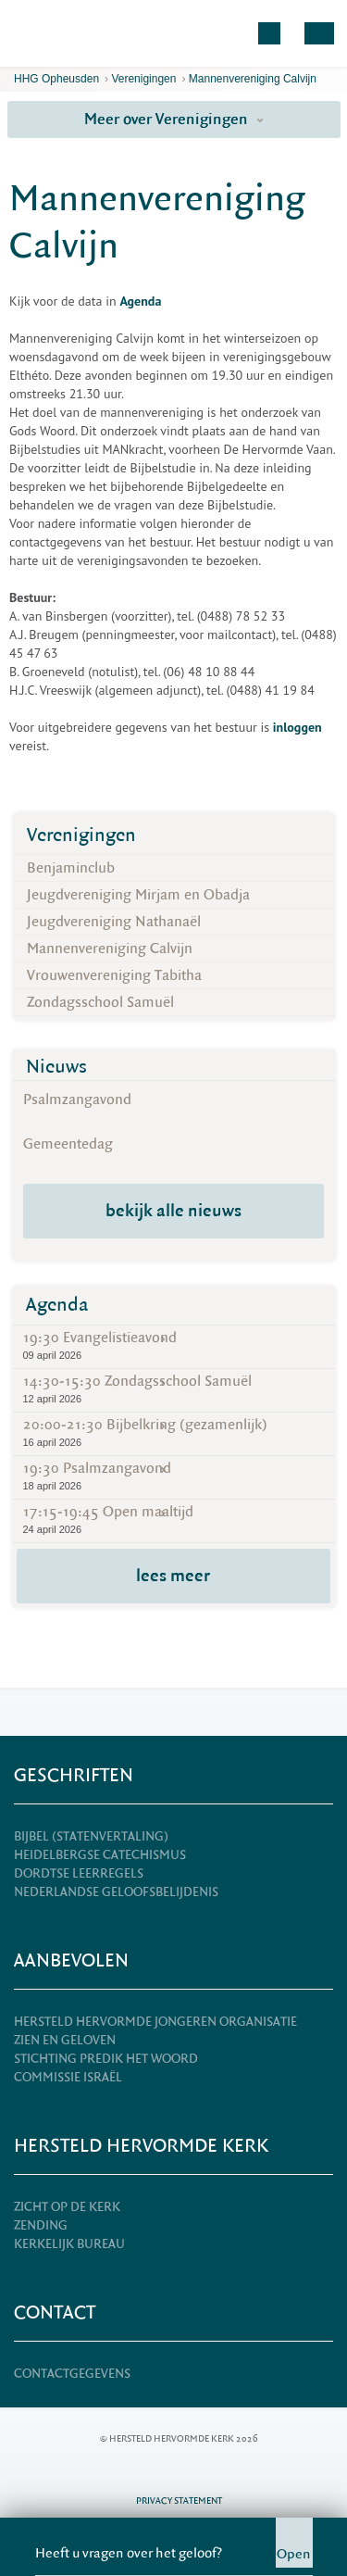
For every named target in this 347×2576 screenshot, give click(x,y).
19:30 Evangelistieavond (174, 1345)
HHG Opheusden (56, 78)
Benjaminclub (71, 868)
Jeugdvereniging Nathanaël (114, 921)
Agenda (57, 1304)
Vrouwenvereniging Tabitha (114, 975)
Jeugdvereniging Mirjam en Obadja (138, 895)
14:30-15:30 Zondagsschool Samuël (174, 1389)
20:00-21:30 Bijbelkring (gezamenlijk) (174, 1432)
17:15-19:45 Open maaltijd (174, 1519)
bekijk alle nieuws (173, 1211)
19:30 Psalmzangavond (174, 1476)
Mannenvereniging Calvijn (252, 78)
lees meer (173, 1575)
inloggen (297, 727)
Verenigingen (143, 78)
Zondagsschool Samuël (100, 1002)
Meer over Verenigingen (174, 119)
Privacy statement (179, 2500)
